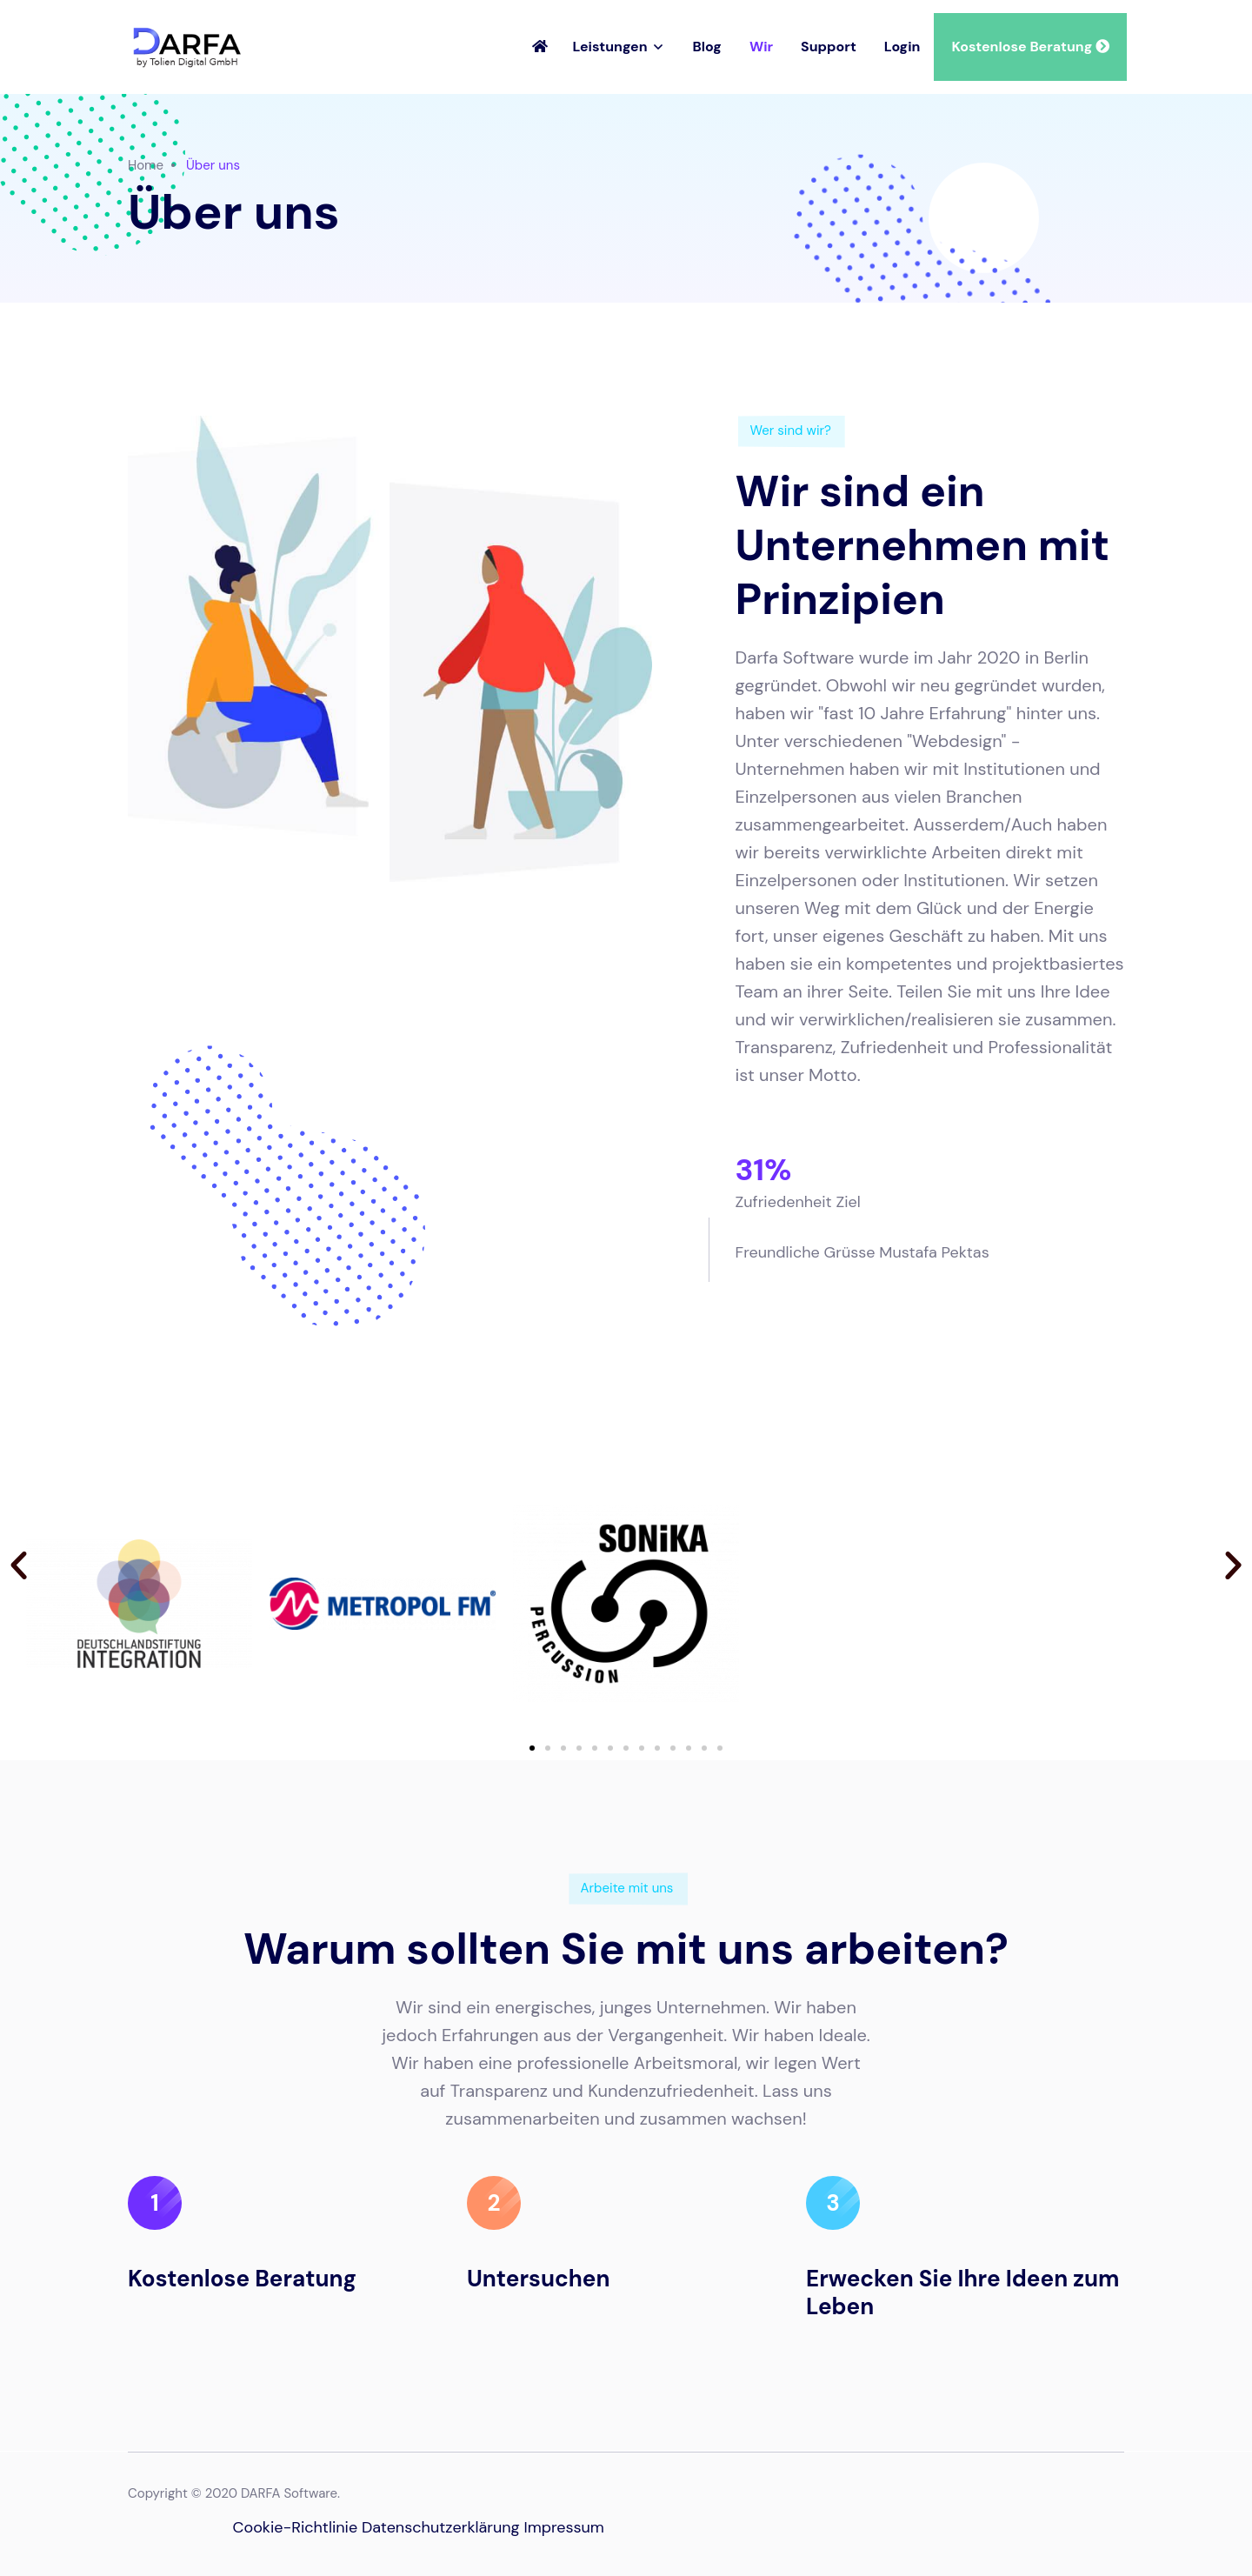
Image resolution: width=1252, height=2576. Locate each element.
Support (828, 46)
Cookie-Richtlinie (295, 2527)
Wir (761, 46)
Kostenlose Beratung (1030, 46)
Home (145, 165)
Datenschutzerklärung (441, 2527)
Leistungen (609, 46)
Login (902, 46)
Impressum (563, 2527)
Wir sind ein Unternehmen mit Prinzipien (923, 545)
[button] (18, 1565)
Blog (707, 46)
